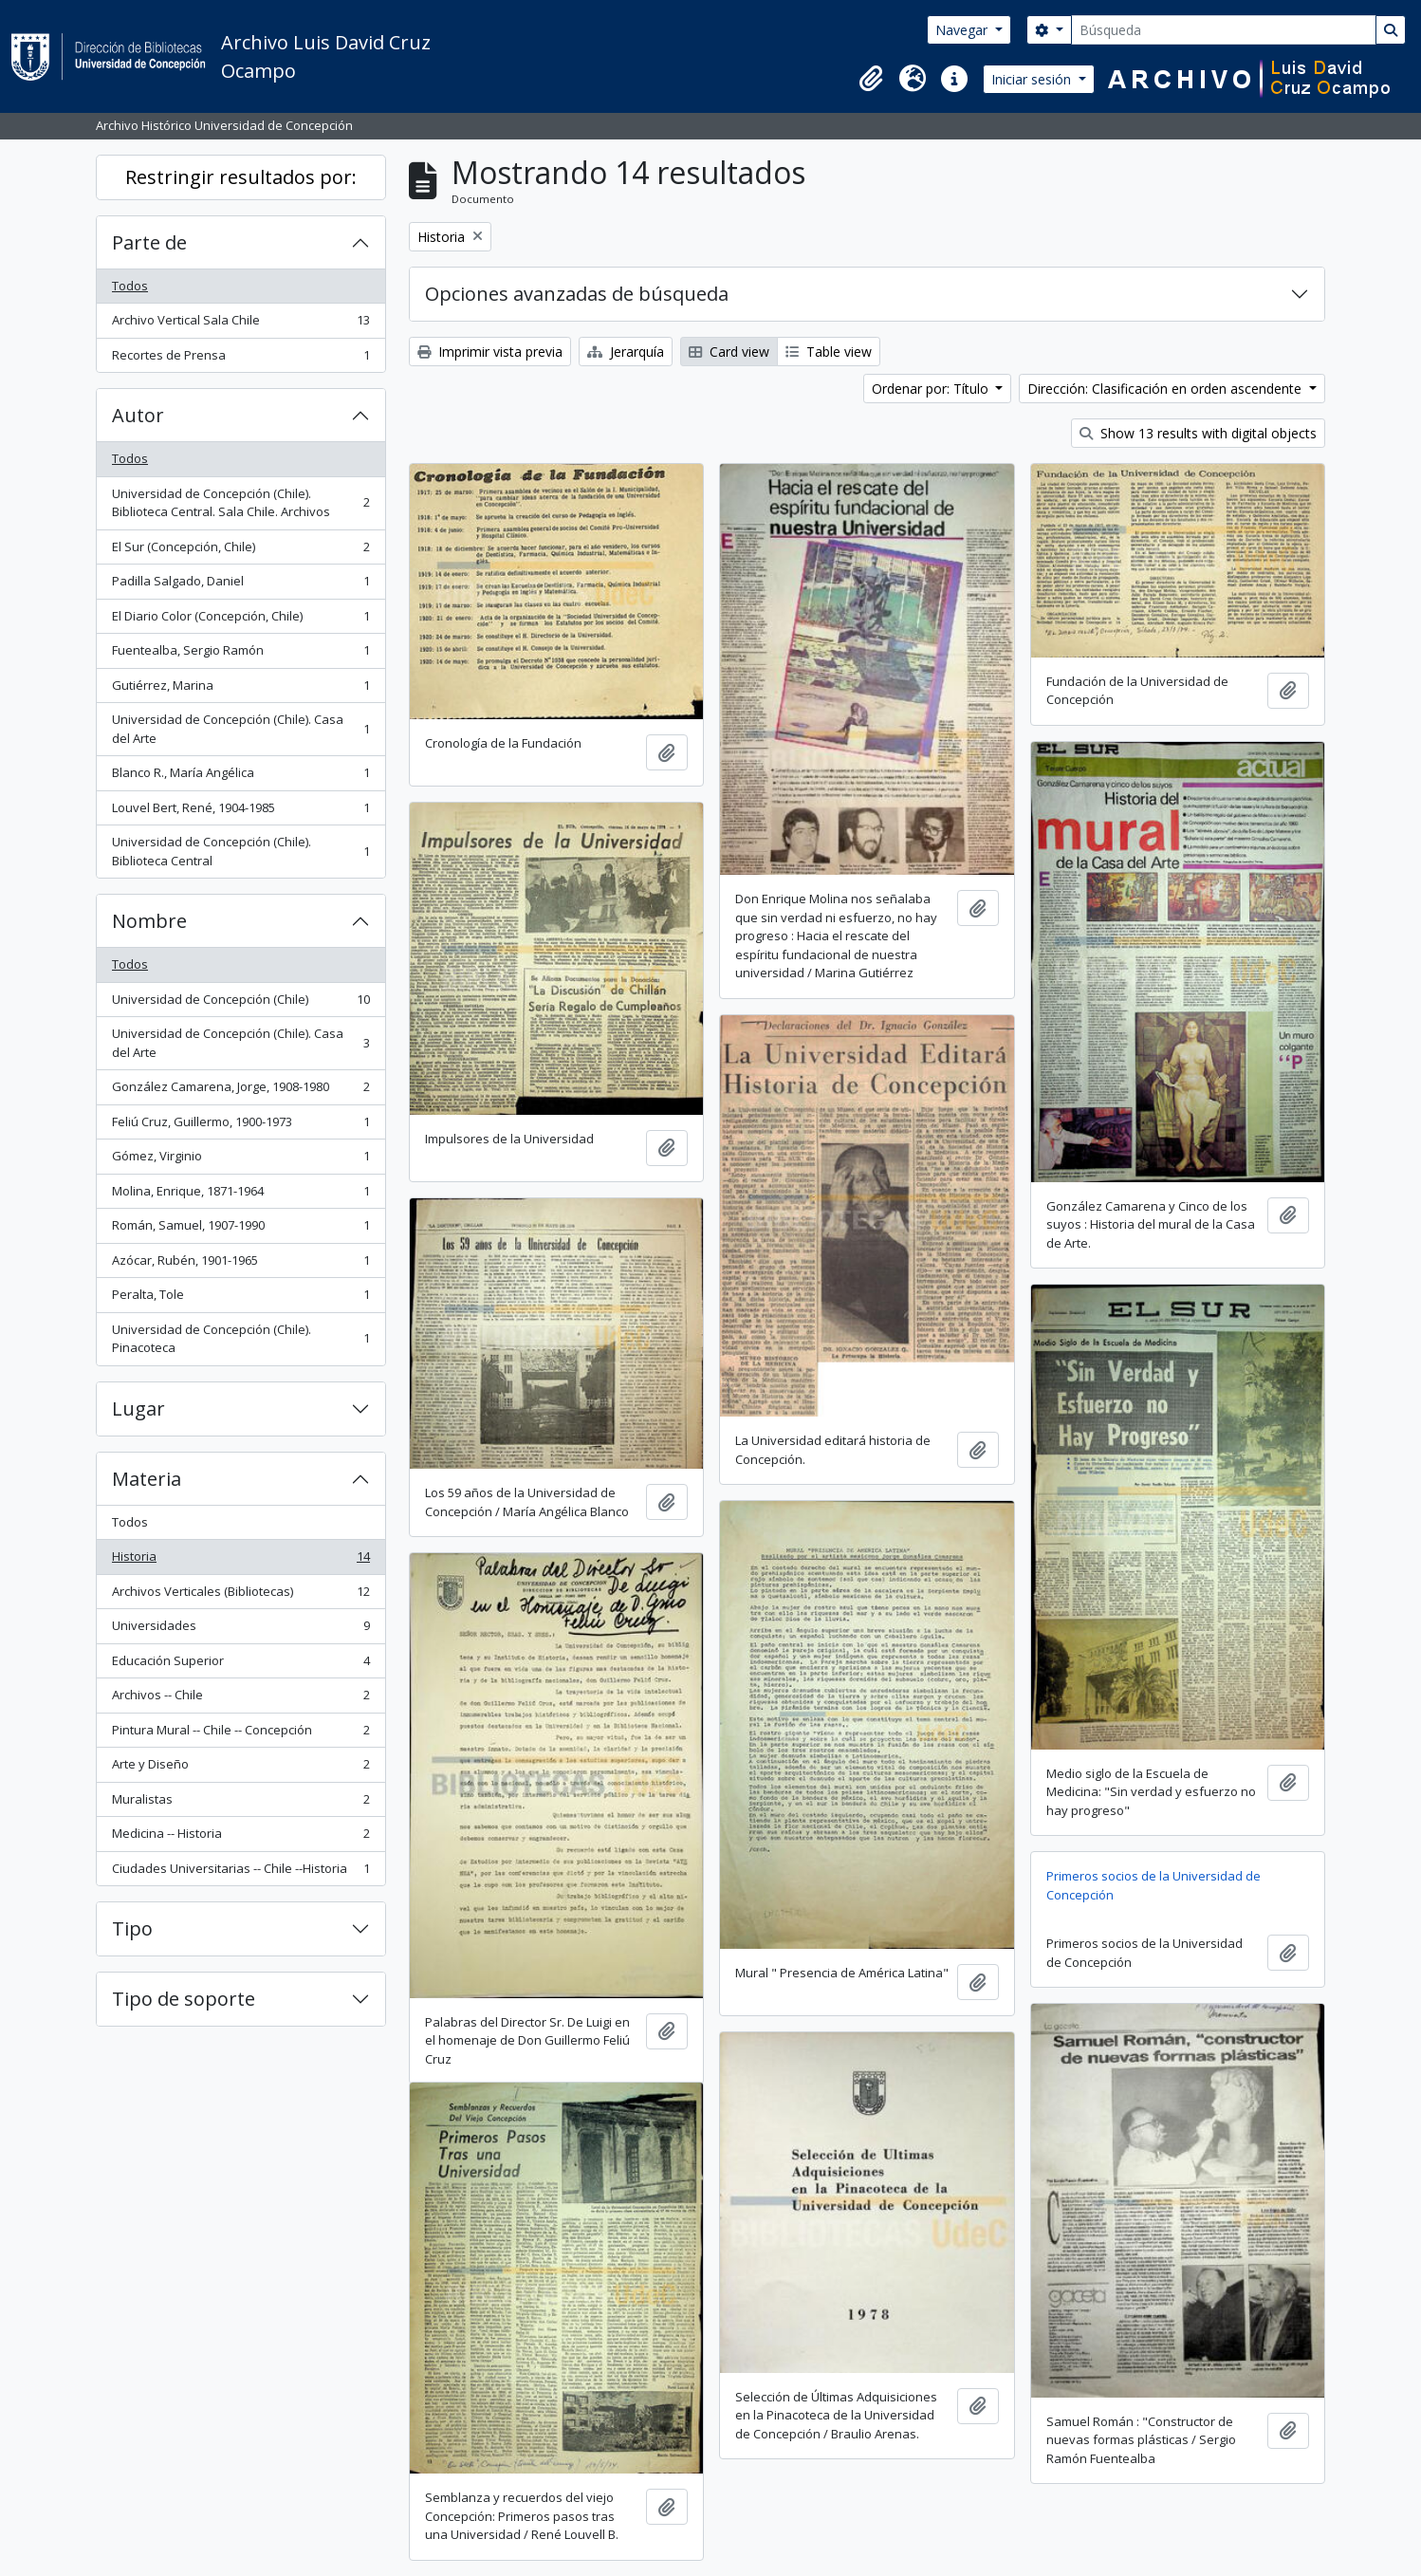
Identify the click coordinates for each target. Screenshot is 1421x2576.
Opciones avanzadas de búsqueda (577, 293)
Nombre (149, 921)
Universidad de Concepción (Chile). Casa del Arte (240, 729)
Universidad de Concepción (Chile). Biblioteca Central (240, 851)
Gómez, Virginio (240, 1160)
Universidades (240, 1629)
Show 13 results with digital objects (1198, 433)
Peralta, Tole (240, 1298)
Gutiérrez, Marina (240, 689)
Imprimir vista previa (490, 352)
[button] (871, 79)
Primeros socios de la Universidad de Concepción (1153, 1885)
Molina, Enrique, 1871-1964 (240, 1195)
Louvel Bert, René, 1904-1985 (240, 812)
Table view (828, 352)
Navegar (963, 30)
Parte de (149, 242)
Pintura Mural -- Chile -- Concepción (240, 1734)
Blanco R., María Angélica (240, 776)
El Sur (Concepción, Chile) (240, 551)
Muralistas (240, 1803)
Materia (146, 1479)
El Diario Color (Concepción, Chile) (240, 620)
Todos (130, 285)
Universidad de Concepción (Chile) (240, 1003)
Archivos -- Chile (240, 1699)
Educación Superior (240, 1664)
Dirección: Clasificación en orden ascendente (1166, 389)
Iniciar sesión (1033, 79)
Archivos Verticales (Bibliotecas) (240, 1595)
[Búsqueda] (1223, 30)
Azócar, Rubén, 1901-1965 (240, 1264)
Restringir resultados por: (241, 177)
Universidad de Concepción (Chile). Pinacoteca (240, 1339)
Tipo (132, 1928)
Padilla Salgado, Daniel (240, 585)
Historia (240, 1560)
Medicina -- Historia (240, 1837)
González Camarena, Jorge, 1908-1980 (240, 1090)
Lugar (138, 1408)
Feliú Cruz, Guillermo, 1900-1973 (240, 1126)
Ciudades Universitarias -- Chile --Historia (240, 1872)
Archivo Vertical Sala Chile (240, 324)
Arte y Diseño (240, 1768)
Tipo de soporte (183, 1998)
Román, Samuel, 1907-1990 (240, 1229)
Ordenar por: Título (932, 389)
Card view (729, 352)
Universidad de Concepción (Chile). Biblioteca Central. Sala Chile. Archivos (240, 503)
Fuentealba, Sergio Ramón (240, 654)
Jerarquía (625, 352)
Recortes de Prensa (240, 359)
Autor (138, 415)
